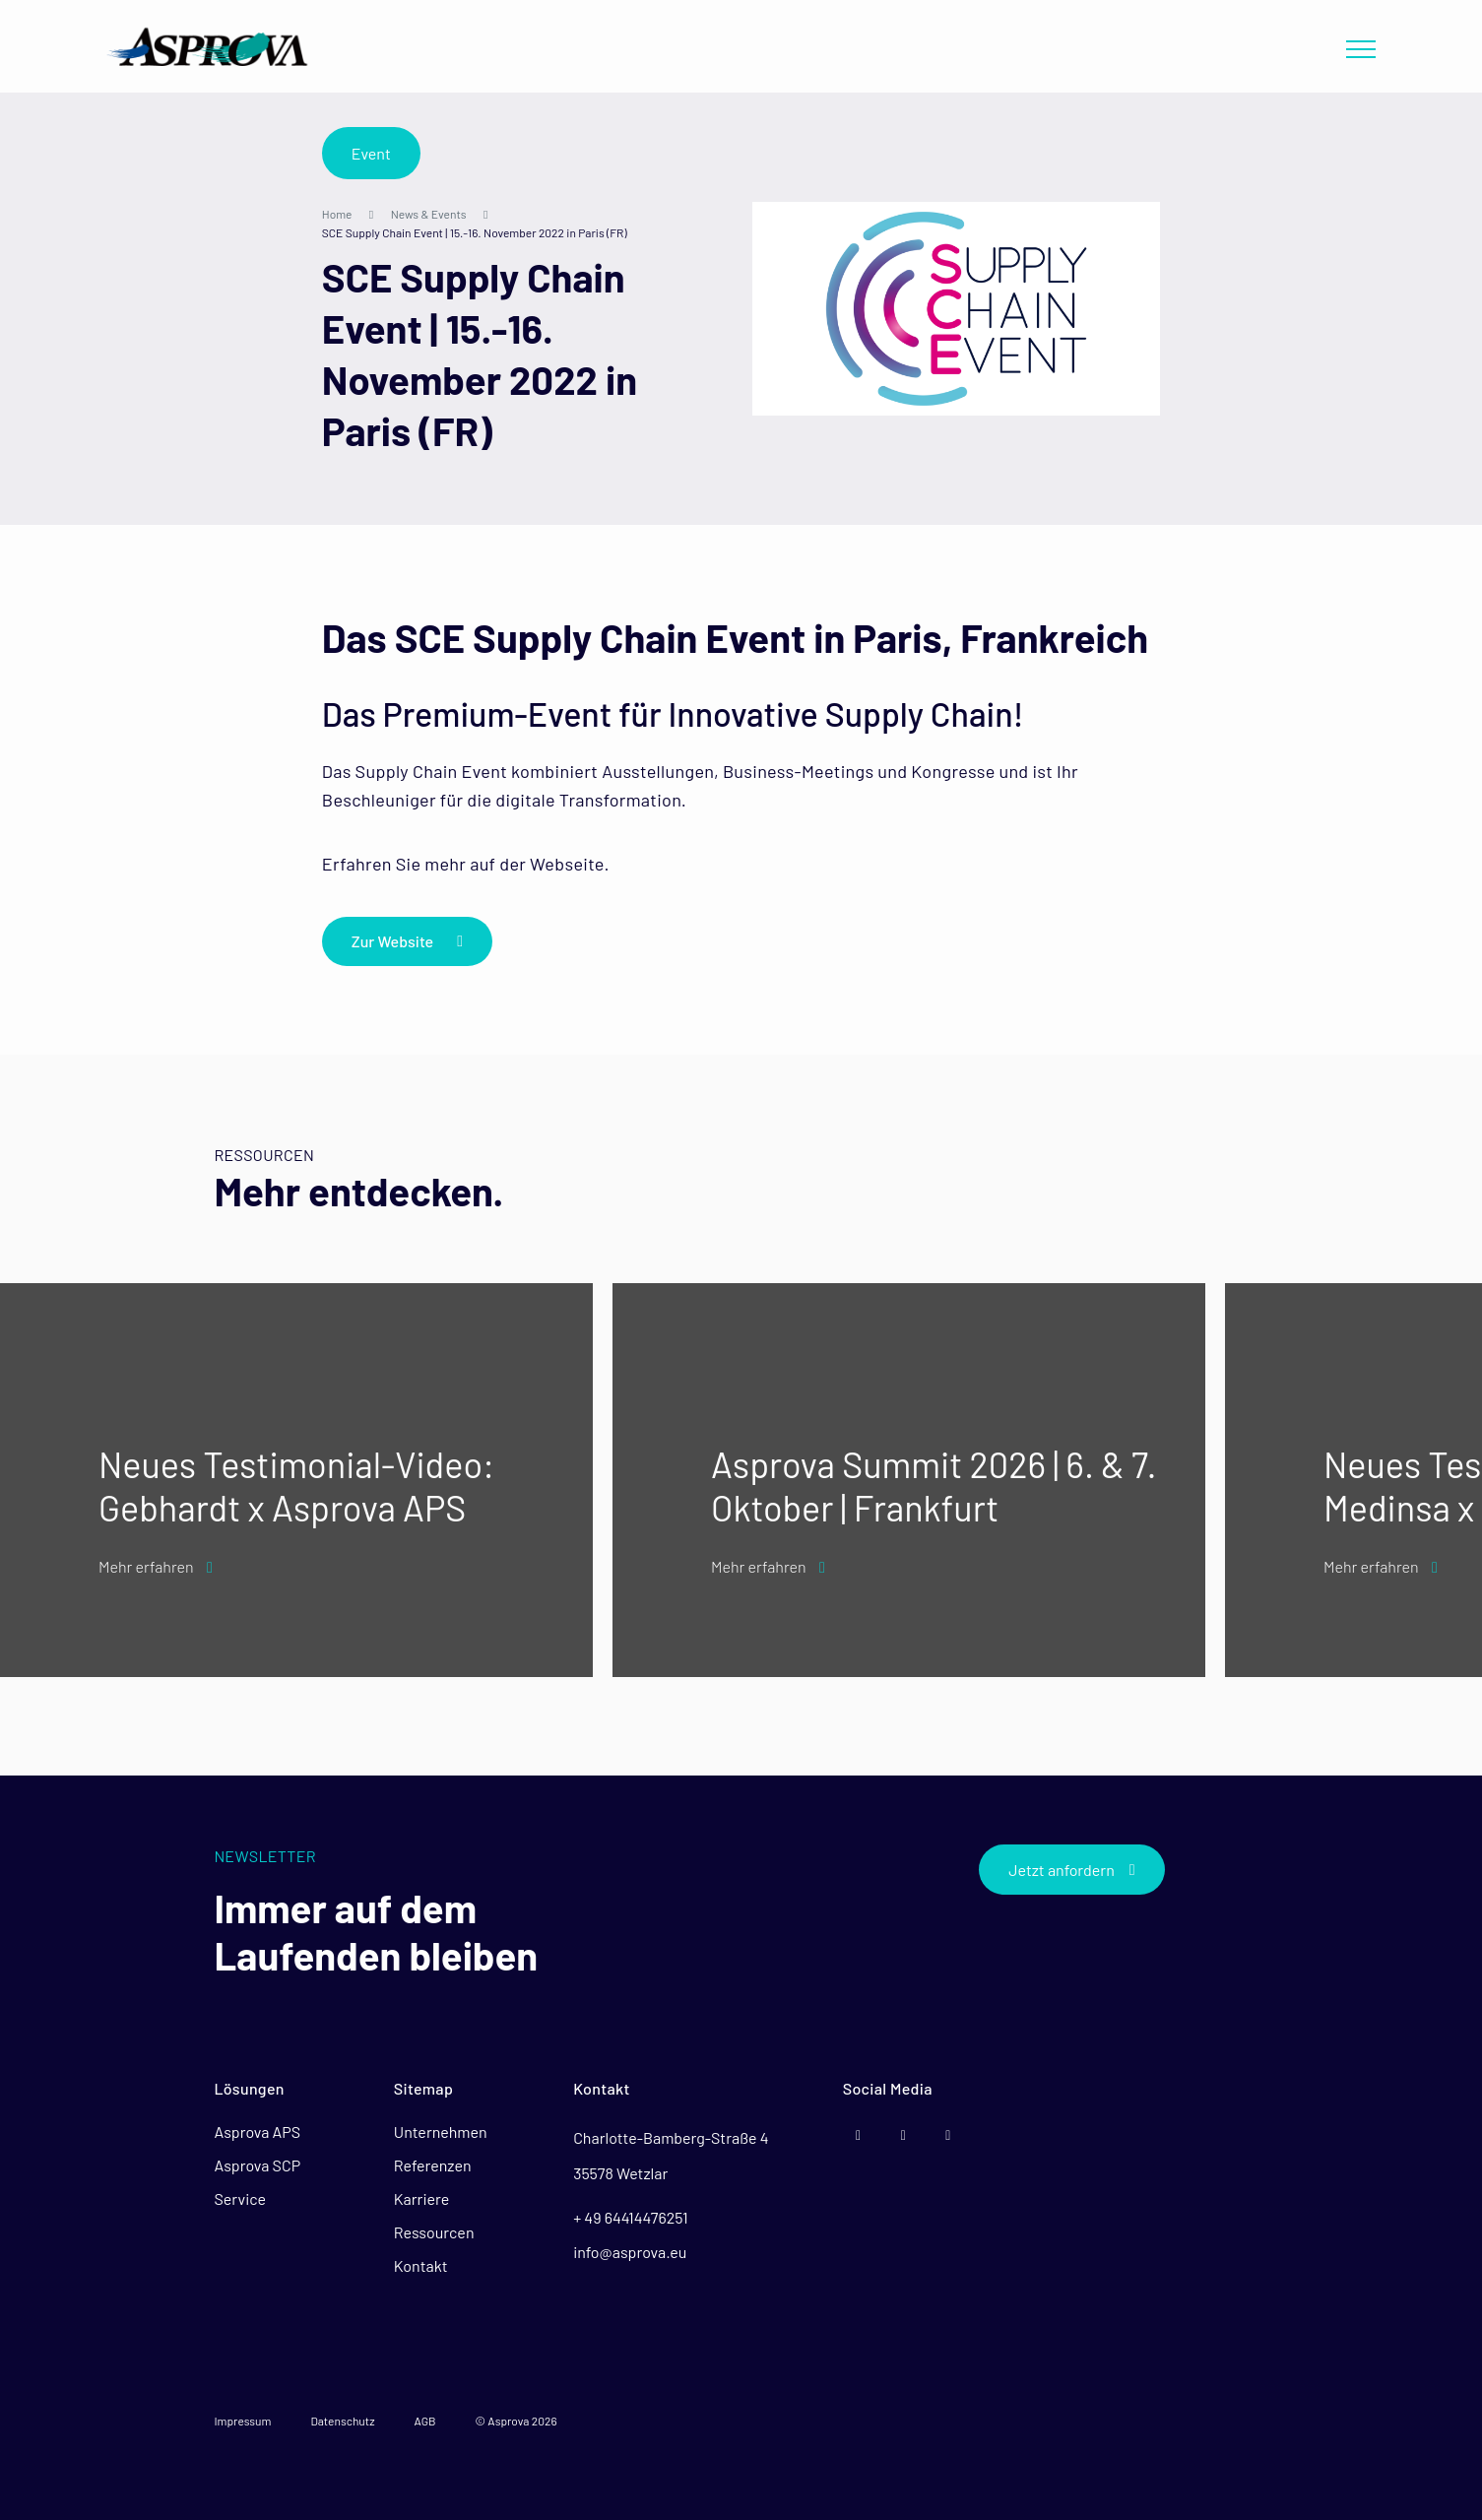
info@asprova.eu (629, 2251)
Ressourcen (434, 2232)
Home (337, 214)
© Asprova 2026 (516, 2420)
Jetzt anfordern (1071, 1869)
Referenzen (433, 2165)
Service (240, 2198)
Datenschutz (342, 2420)
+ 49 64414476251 (630, 2217)
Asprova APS (257, 2131)
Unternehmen (440, 2131)
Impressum (242, 2420)
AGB (425, 2420)
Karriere (421, 2198)
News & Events (429, 214)
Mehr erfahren (155, 1566)
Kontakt (421, 2265)
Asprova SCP (257, 2165)
